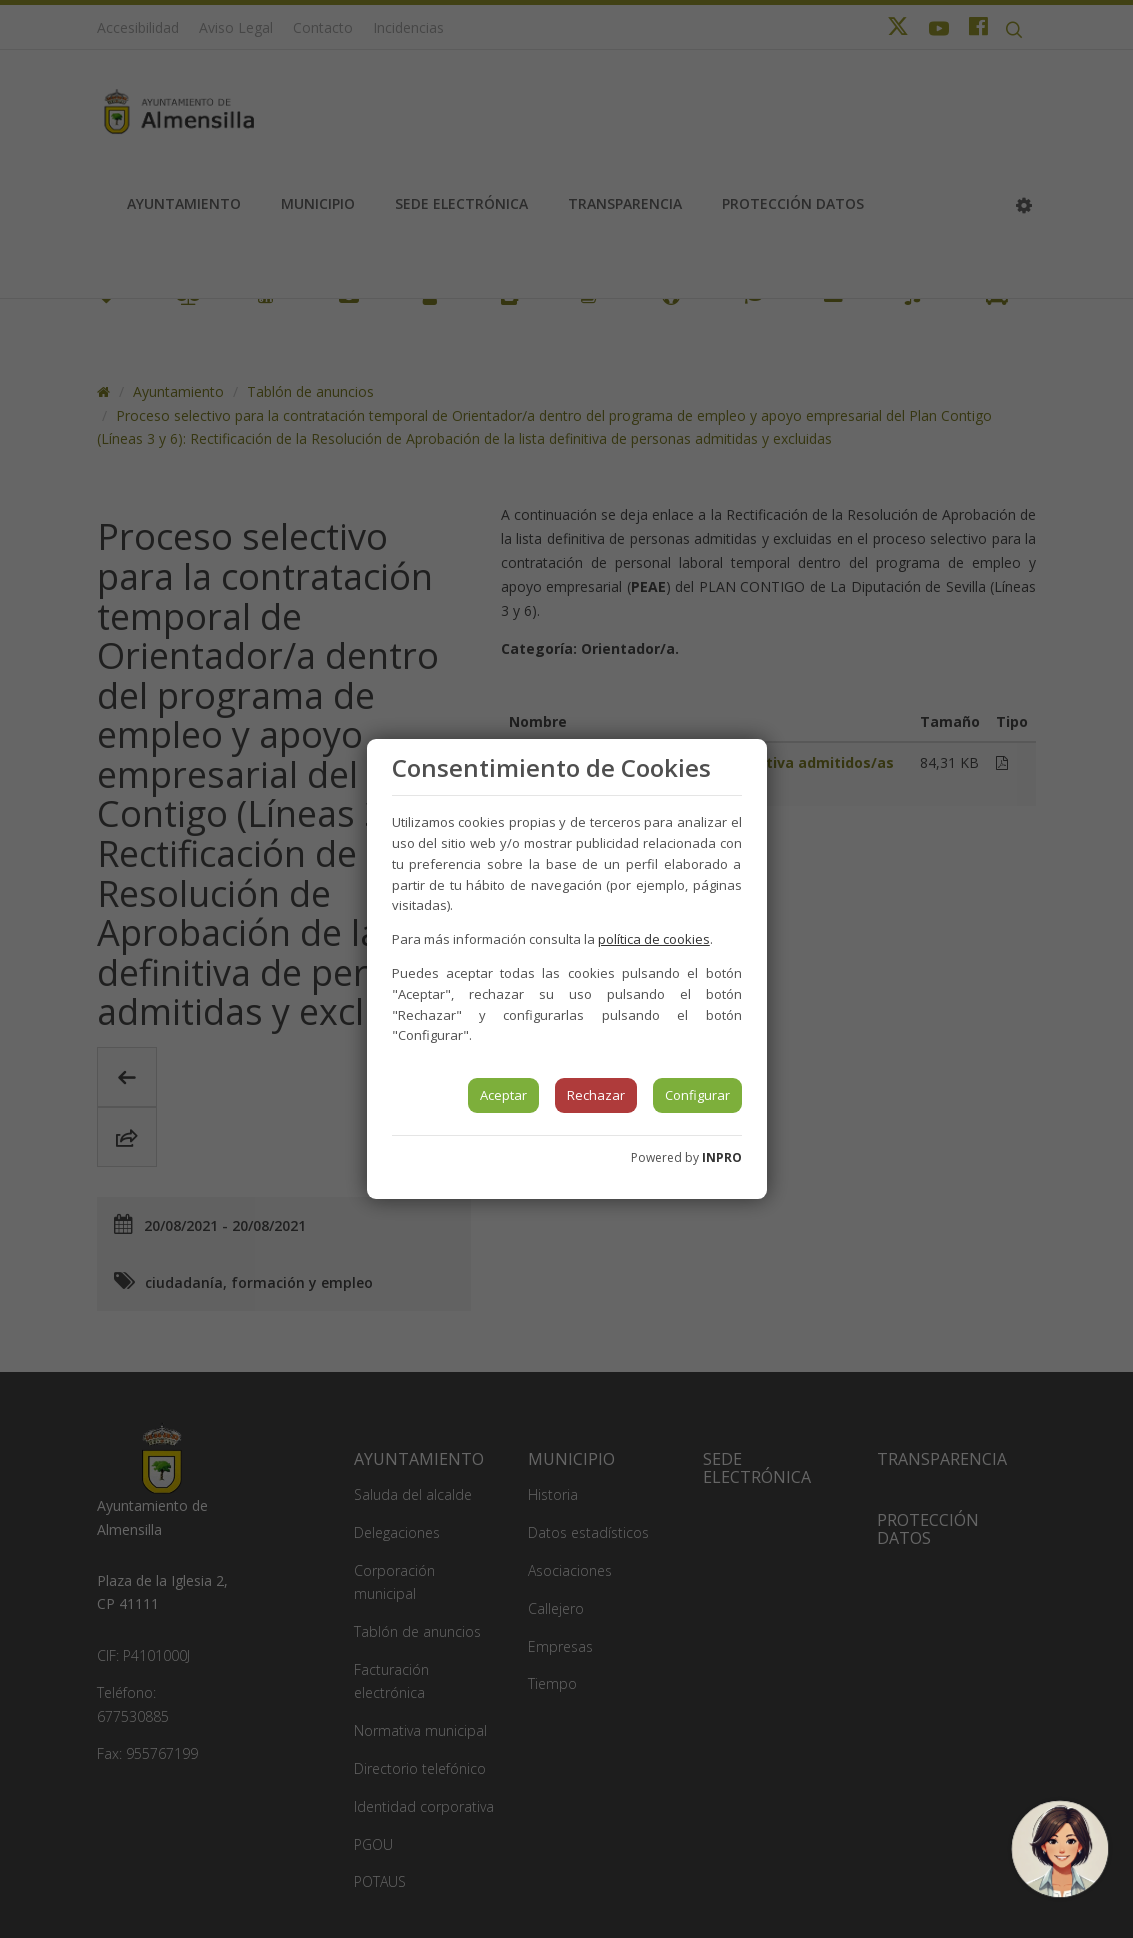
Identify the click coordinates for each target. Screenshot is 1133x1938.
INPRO (722, 1157)
